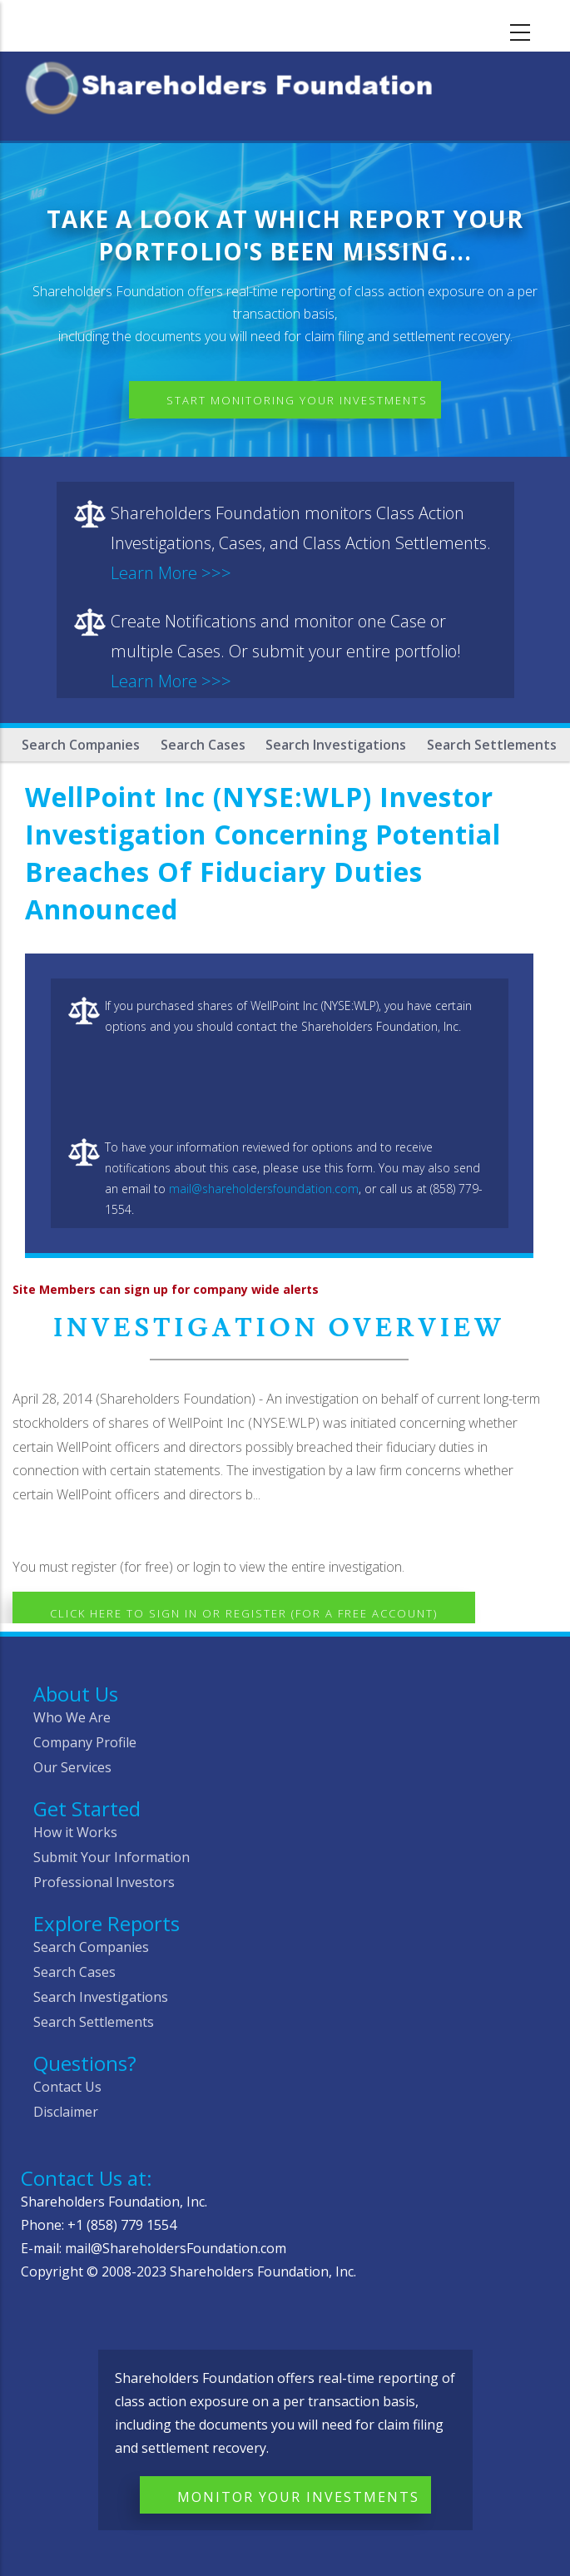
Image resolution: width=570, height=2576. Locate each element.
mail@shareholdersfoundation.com (264, 1188)
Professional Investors (104, 1882)
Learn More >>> (171, 573)
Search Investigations (335, 745)
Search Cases (203, 745)
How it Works (75, 1832)
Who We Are (72, 1717)
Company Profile (84, 1742)
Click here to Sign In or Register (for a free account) (244, 1613)
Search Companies (81, 745)
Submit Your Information (111, 1857)
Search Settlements (492, 745)
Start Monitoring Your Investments (297, 400)
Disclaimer (65, 2112)
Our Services (72, 1767)
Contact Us (67, 2087)
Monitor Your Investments (298, 2497)
